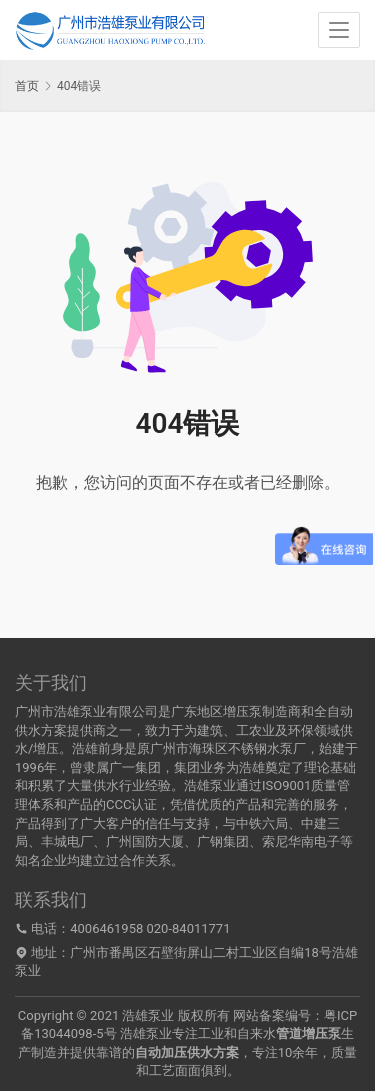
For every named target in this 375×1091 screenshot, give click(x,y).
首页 (27, 86)
